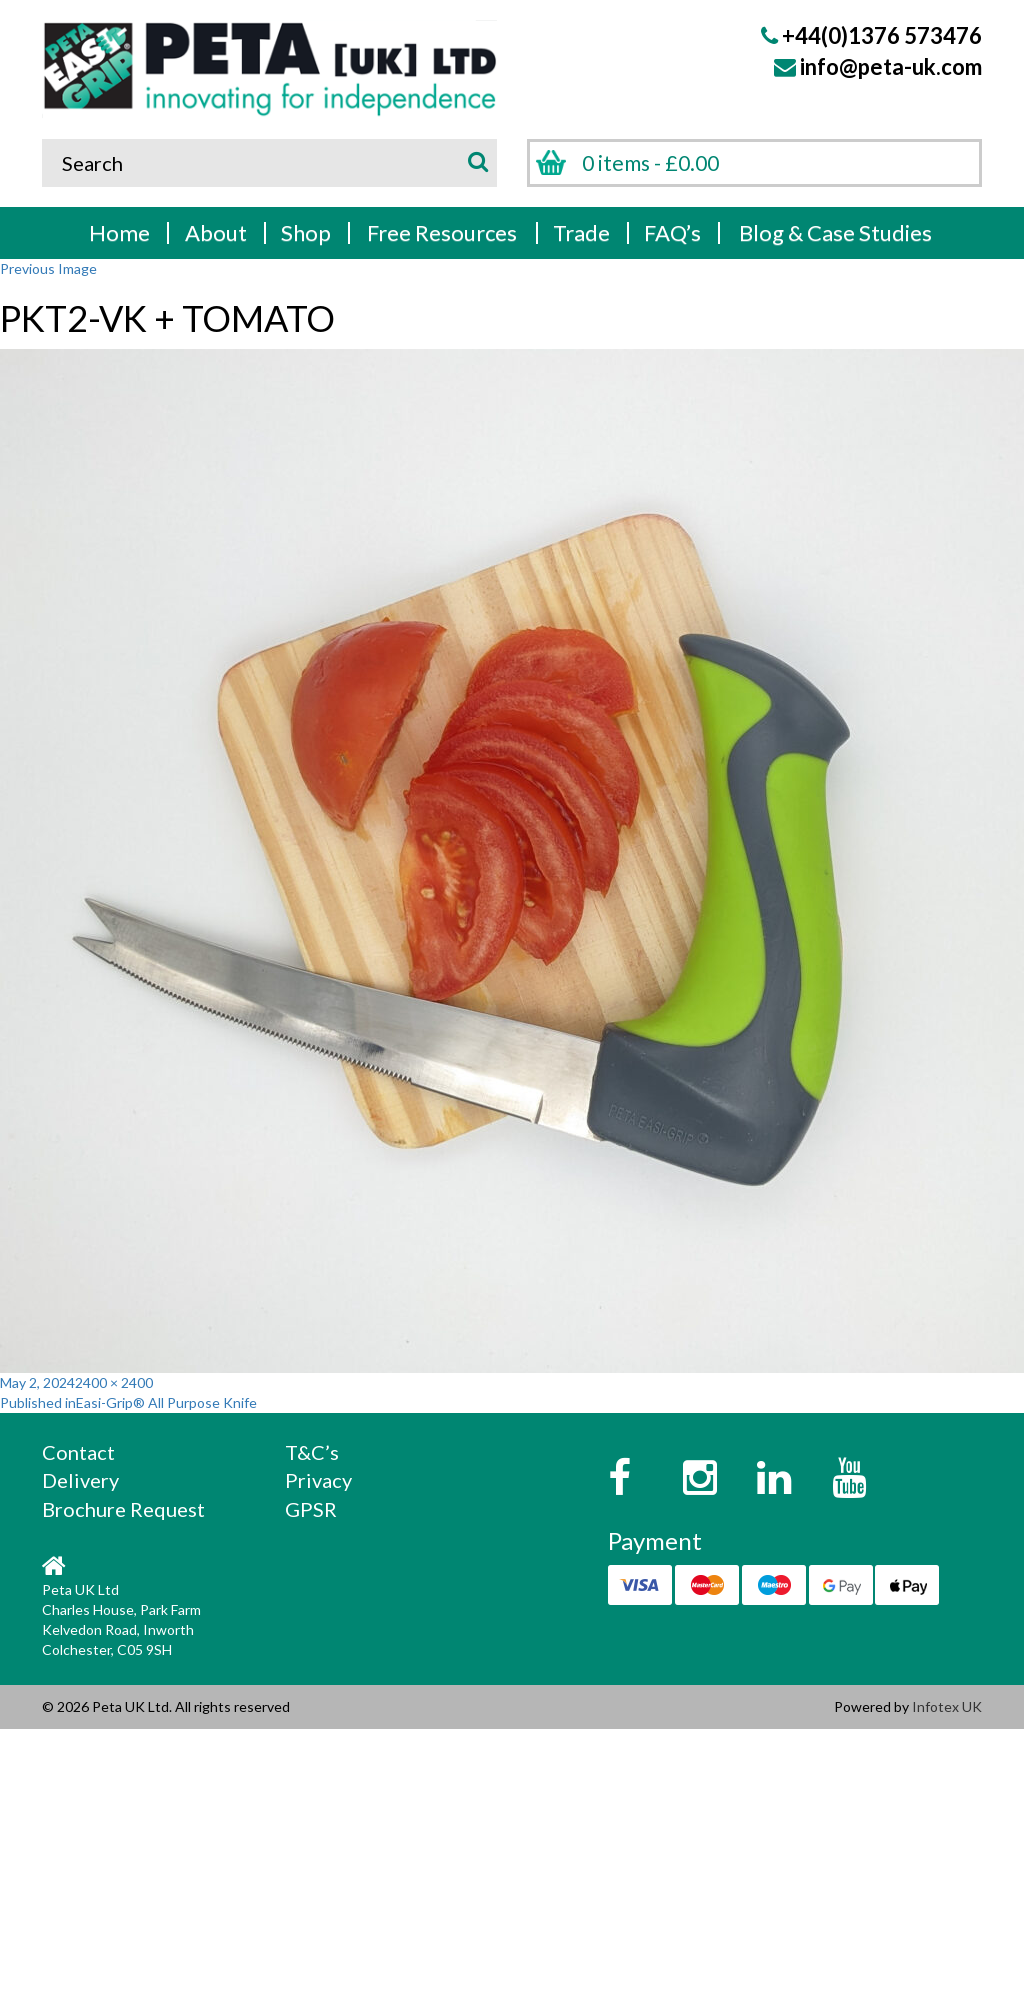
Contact (78, 1452)
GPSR (311, 1509)
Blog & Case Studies (835, 232)
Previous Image (48, 268)
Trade (581, 232)
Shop (306, 232)
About (216, 232)
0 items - (650, 162)
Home (119, 232)
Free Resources (442, 232)
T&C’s (312, 1452)
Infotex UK (947, 1706)
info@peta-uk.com (891, 66)
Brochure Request (123, 1509)
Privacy (318, 1480)
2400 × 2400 (114, 1382)
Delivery (80, 1480)
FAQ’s (672, 232)
